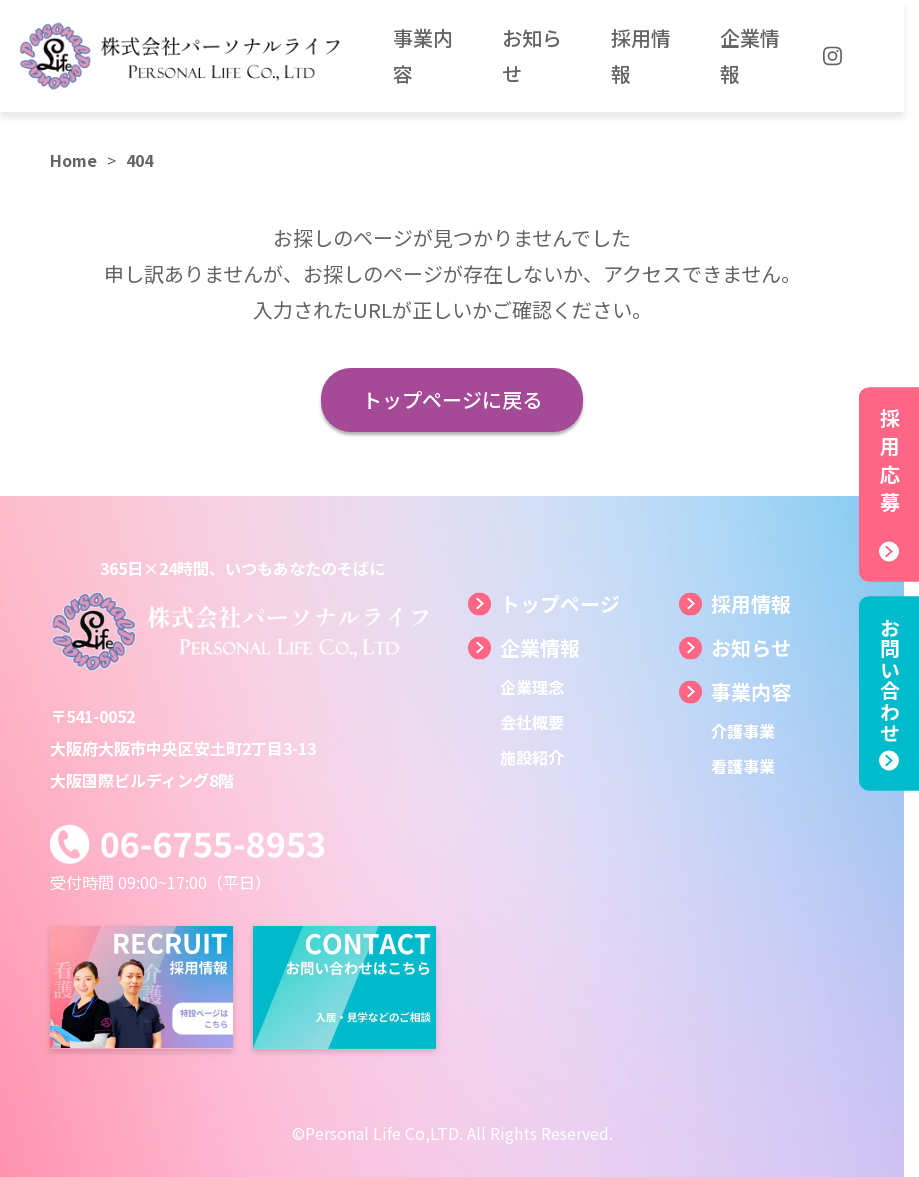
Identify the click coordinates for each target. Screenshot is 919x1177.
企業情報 (540, 647)
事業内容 (751, 691)
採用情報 (751, 603)
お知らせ (751, 647)
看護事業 (743, 766)
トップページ (560, 603)
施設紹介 (532, 757)
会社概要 (532, 722)
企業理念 (532, 687)
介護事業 (743, 731)
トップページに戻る (452, 399)
